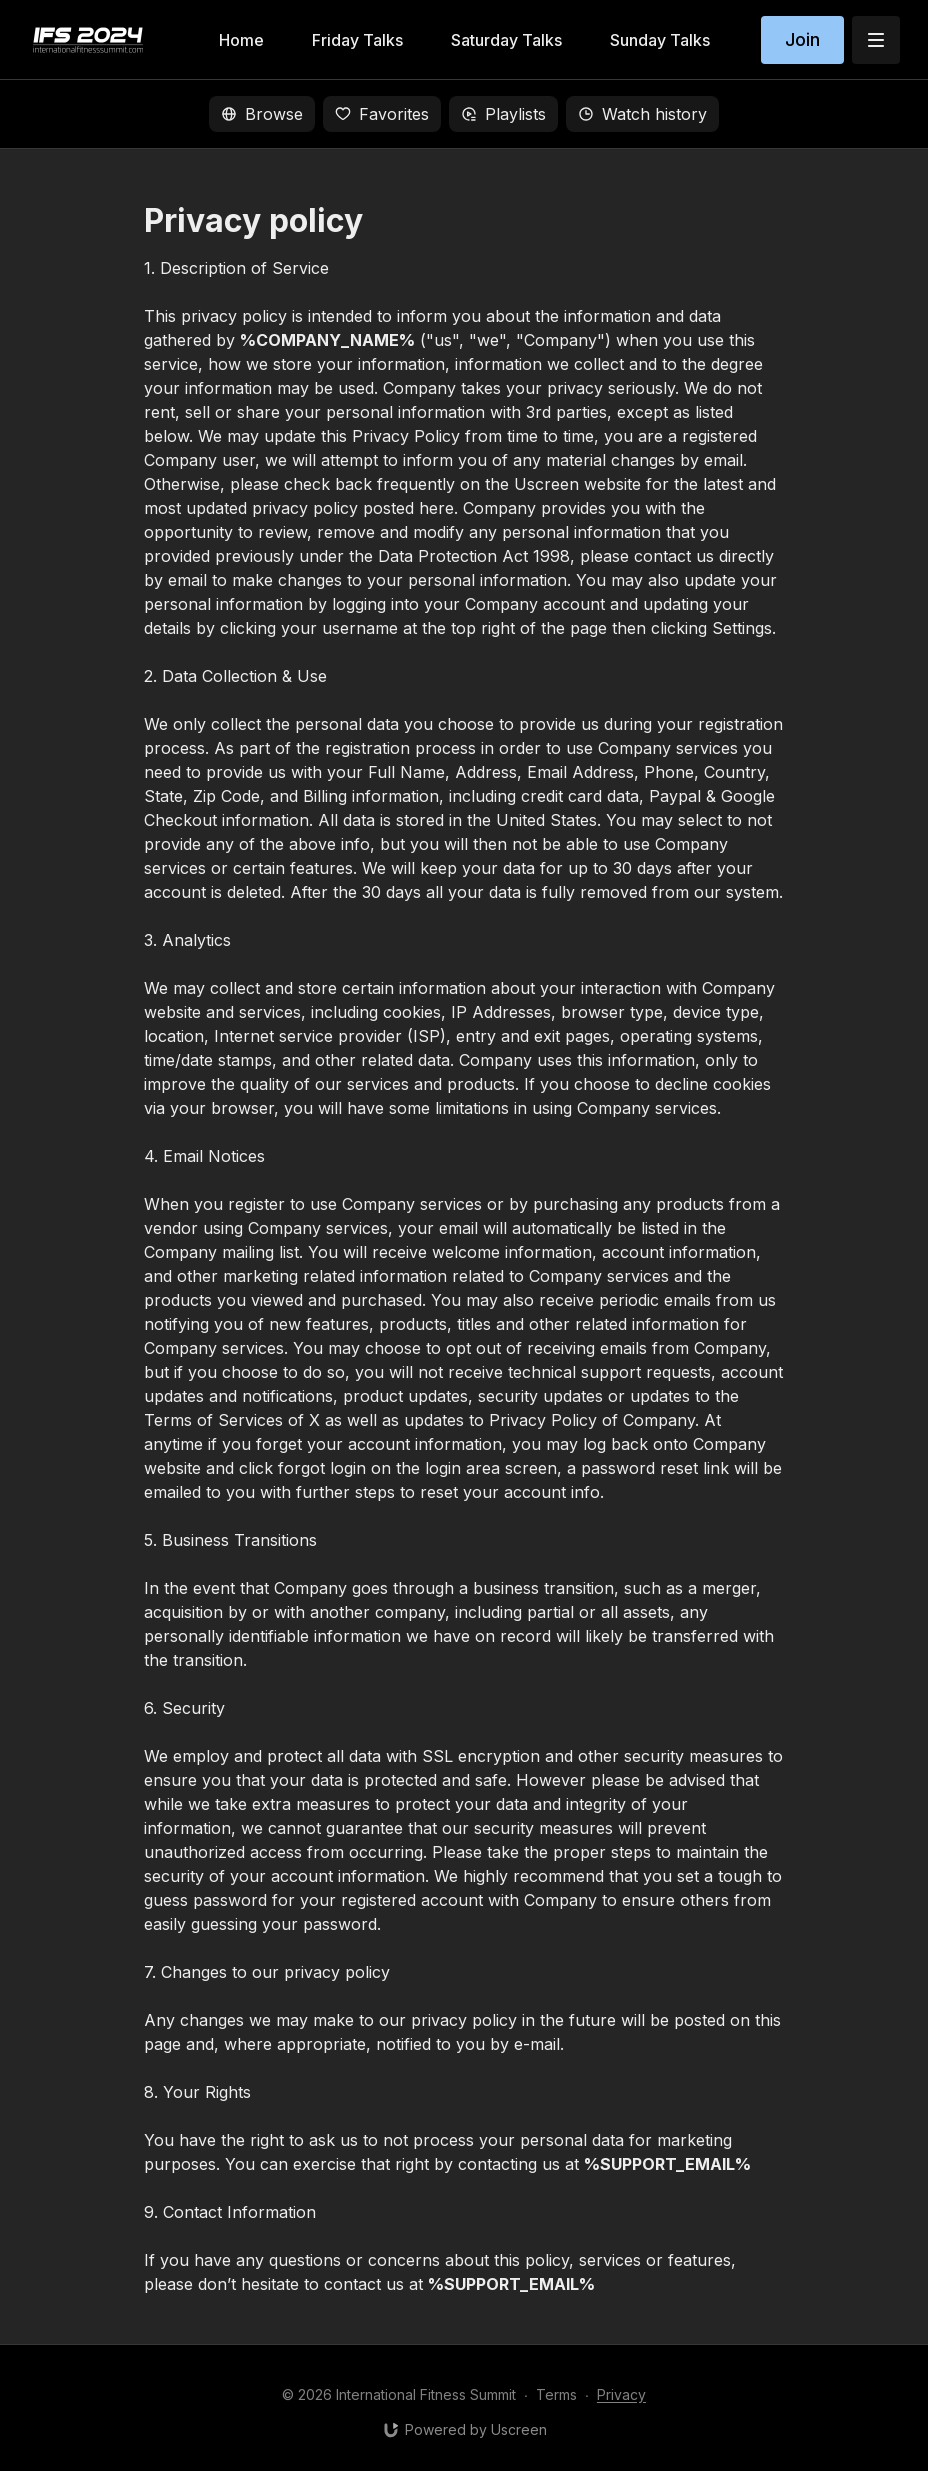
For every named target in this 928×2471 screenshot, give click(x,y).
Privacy (621, 2394)
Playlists (503, 114)
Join (802, 39)
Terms (556, 2394)
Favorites (382, 114)
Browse (262, 114)
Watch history (642, 114)
